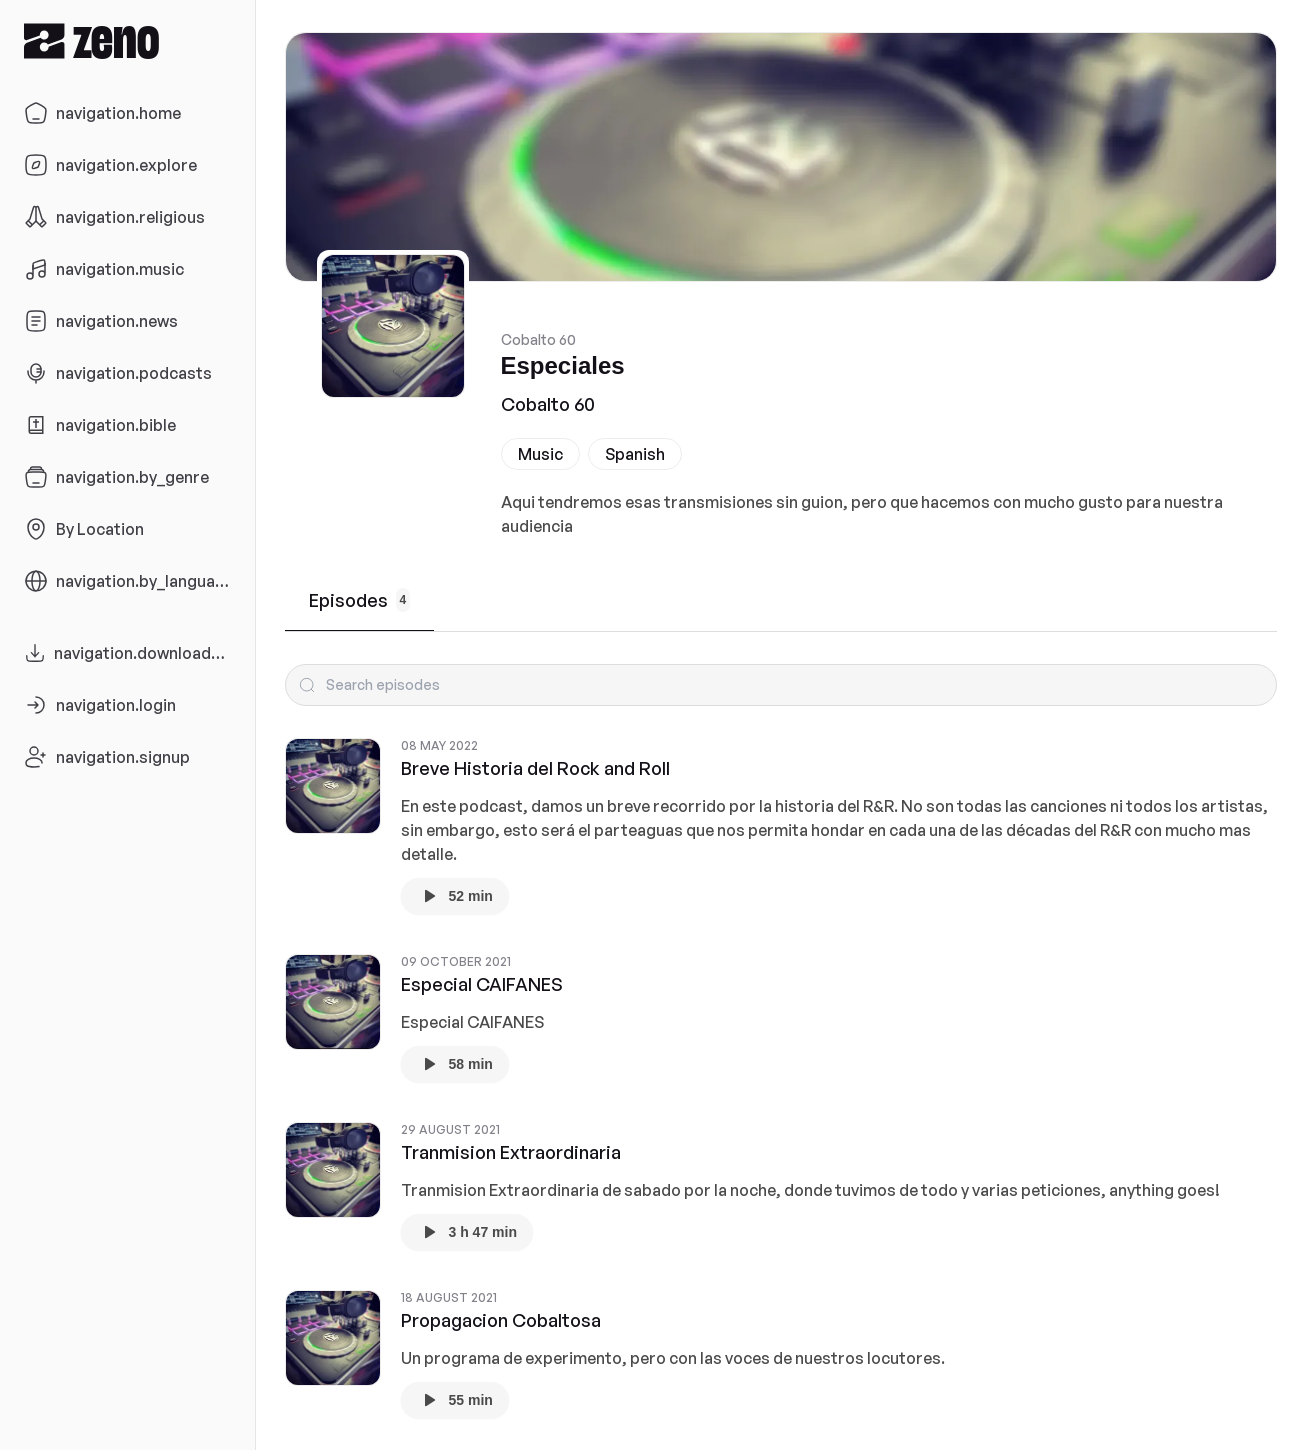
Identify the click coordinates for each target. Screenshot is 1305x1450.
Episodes (360, 600)
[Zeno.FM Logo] (127, 40)
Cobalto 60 (548, 404)
